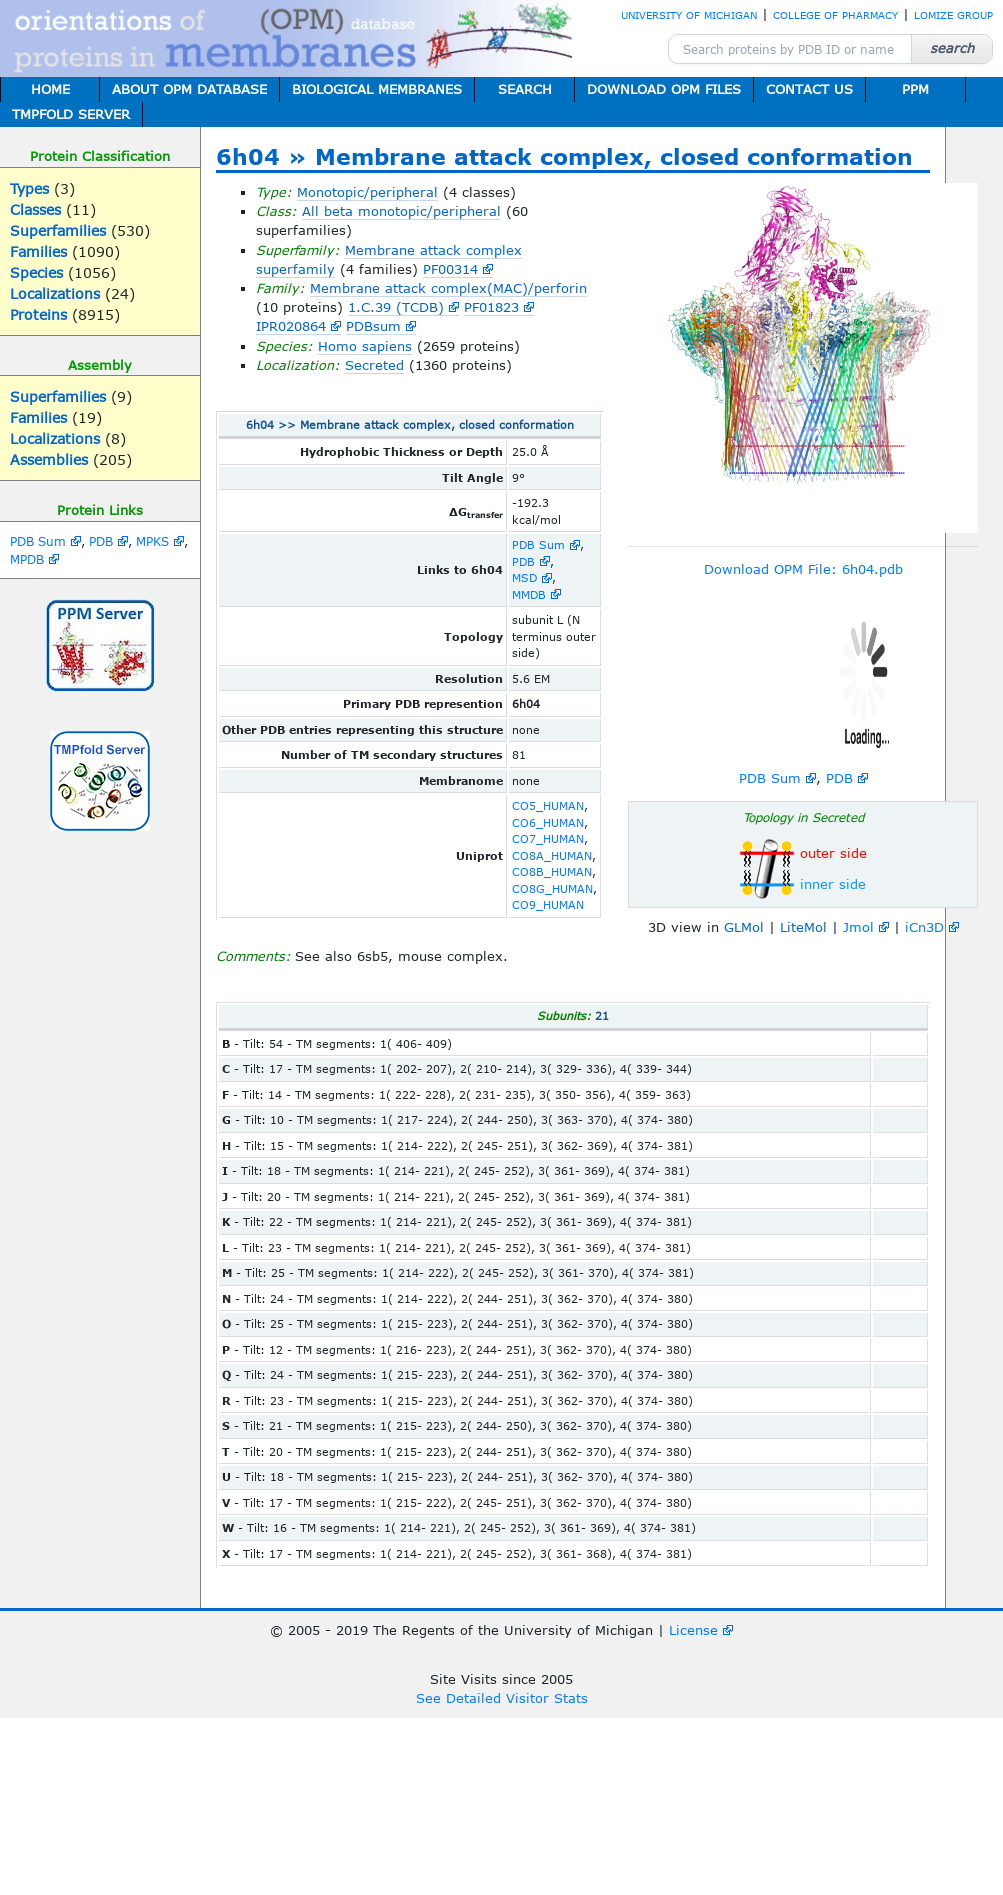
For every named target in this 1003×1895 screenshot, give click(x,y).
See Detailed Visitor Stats (502, 1698)
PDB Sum (38, 541)
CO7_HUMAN (548, 838)
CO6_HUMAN (548, 822)
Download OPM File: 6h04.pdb (803, 569)
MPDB (27, 559)
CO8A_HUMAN (552, 855)
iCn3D (924, 927)
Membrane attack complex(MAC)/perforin (448, 288)
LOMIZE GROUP (953, 15)
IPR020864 (291, 326)
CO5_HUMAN (548, 805)
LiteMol (803, 927)
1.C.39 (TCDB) (396, 307)
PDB (101, 541)
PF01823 (491, 307)
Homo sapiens (365, 346)
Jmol (858, 927)
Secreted (374, 365)
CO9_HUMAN (548, 904)
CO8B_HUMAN (552, 871)
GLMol (744, 927)
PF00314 (450, 269)
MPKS (152, 541)
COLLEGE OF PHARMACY (835, 15)
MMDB (529, 594)
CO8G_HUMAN (552, 888)
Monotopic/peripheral (367, 192)
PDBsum (373, 326)
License (693, 1630)
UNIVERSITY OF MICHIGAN (689, 15)
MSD (524, 577)
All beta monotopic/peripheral (401, 211)
